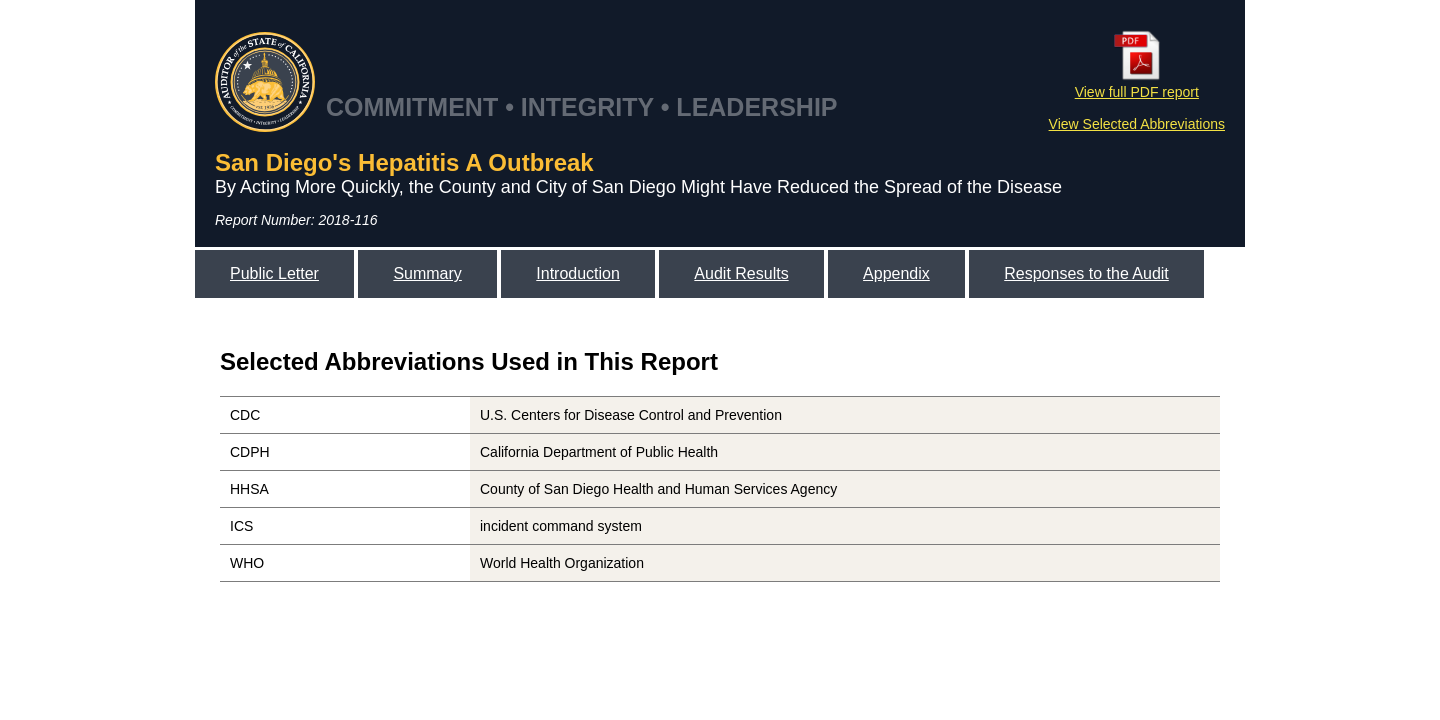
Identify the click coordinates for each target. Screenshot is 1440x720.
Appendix (896, 273)
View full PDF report (1137, 84)
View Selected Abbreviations (1137, 124)
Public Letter (274, 273)
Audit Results (741, 273)
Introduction (578, 273)
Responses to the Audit (1086, 273)
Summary (427, 273)
